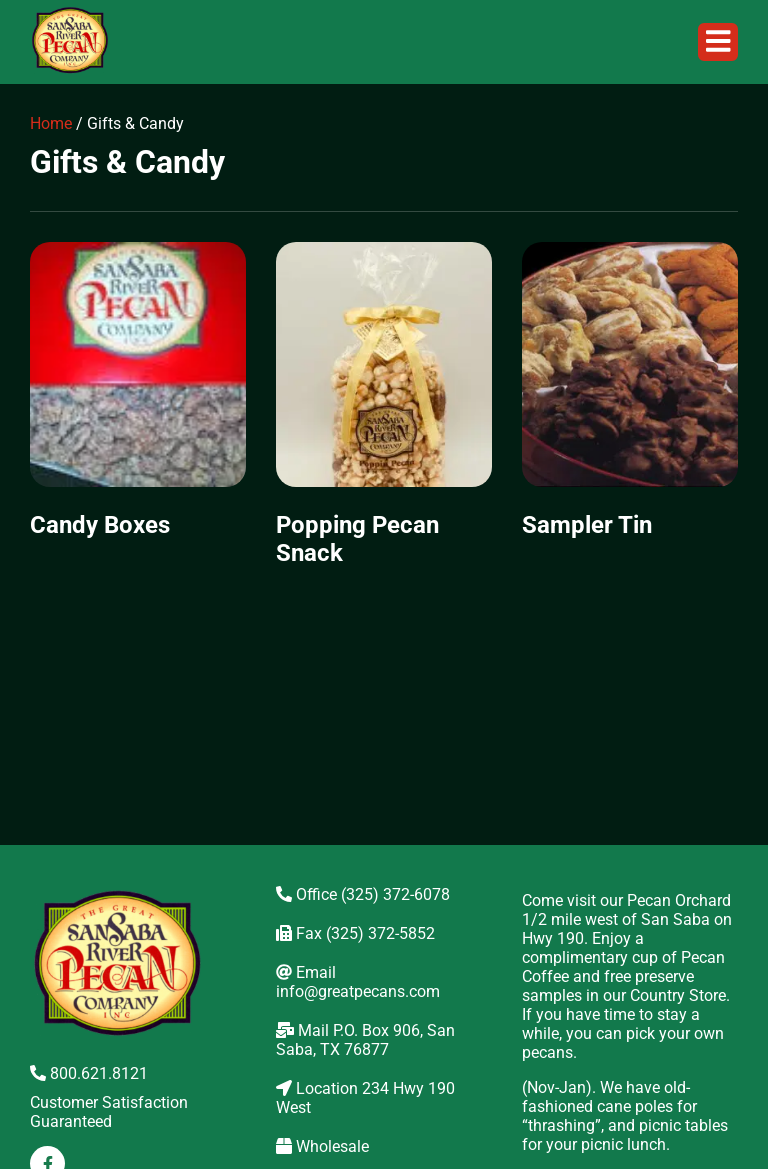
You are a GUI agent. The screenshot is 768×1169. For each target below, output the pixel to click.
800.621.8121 (89, 1073)
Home (51, 123)
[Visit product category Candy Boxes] (138, 400)
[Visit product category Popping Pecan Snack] (384, 414)
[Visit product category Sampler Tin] (630, 400)
